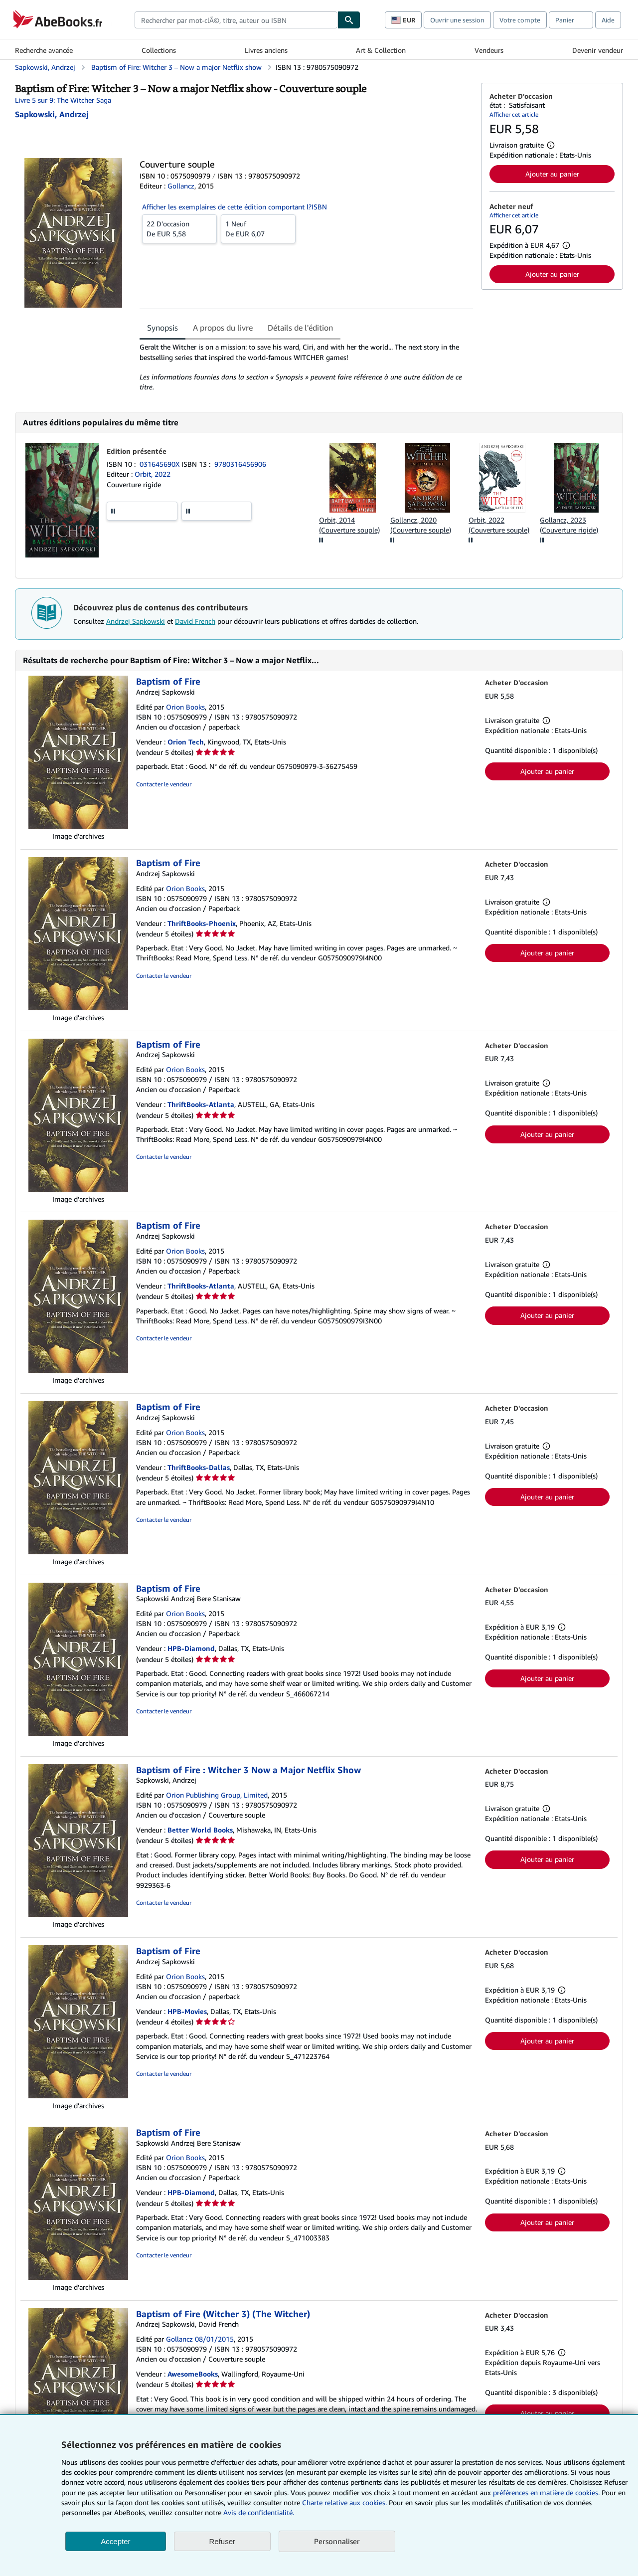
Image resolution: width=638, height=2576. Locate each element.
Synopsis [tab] (162, 328)
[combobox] (236, 19)
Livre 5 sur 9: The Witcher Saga (63, 100)
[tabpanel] (306, 367)
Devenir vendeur (597, 50)
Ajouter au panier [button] (552, 174)
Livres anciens (266, 50)
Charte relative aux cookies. (345, 2502)
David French (195, 621)
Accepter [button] (115, 2541)
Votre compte (519, 20)
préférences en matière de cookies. (546, 2492)
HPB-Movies (187, 2011)
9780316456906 (240, 464)
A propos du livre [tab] (223, 328)
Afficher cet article (513, 114)
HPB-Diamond (191, 1648)
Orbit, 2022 (152, 474)
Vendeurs (489, 50)
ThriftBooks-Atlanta (200, 1104)
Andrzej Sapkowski (135, 621)
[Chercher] (349, 19)
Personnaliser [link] (337, 2541)
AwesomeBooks (192, 2374)
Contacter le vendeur (163, 784)
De (179, 228)
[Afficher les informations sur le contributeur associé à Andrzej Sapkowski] (52, 114)
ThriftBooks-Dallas (198, 1467)
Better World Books (200, 1830)
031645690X (160, 464)
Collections (159, 50)
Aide (608, 20)
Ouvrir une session (457, 20)
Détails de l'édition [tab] (300, 328)
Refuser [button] (222, 2541)
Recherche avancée (44, 50)
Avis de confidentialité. (258, 2512)
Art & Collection (381, 50)
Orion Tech (185, 741)
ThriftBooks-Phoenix (201, 923)
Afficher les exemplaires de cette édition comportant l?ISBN (234, 206)
